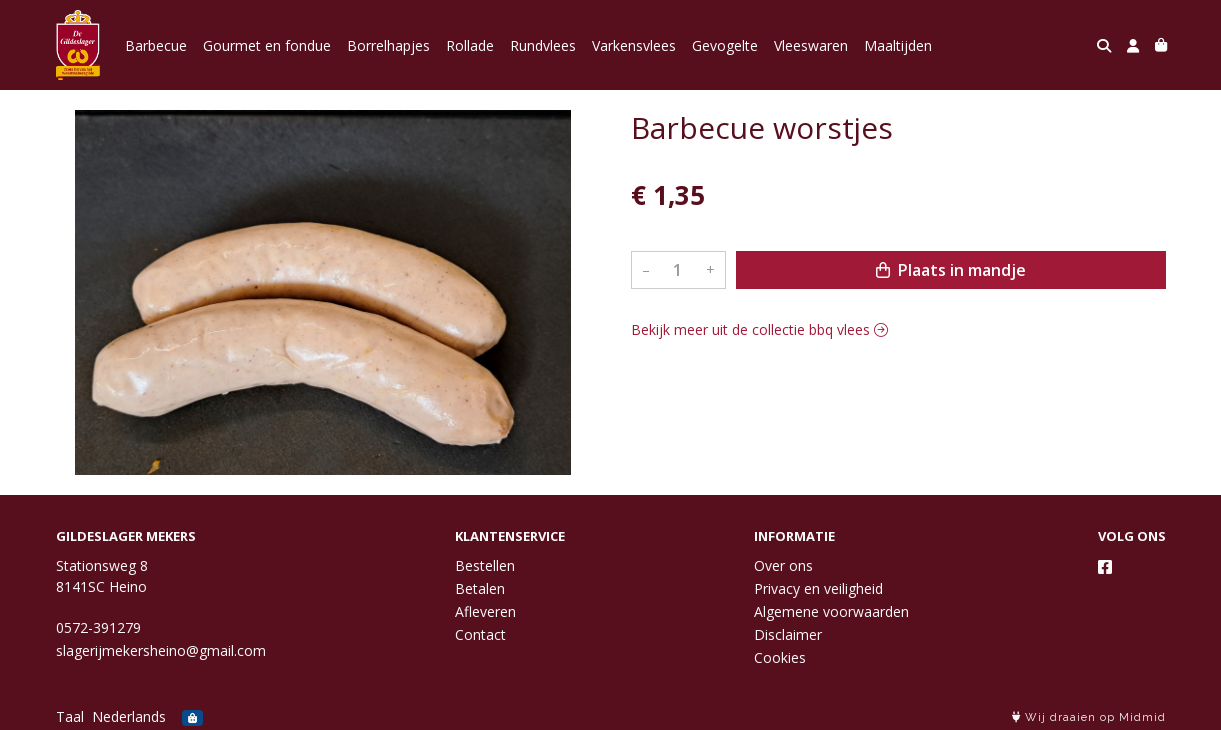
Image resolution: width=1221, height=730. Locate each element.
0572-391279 (98, 627)
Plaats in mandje (951, 270)
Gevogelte (725, 45)
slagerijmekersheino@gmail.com (161, 650)
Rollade (470, 45)
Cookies (780, 657)
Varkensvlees (634, 45)
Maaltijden (898, 45)
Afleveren (485, 611)
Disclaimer (788, 634)
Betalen (480, 588)
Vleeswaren (811, 45)
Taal (70, 716)
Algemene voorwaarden (831, 611)
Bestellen (485, 565)
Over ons (783, 565)
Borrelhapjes (388, 45)
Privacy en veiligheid (818, 588)
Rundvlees (543, 45)
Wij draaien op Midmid (1089, 717)
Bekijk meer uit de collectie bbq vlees (759, 329)
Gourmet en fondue (267, 45)
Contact (480, 634)
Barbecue (156, 45)
